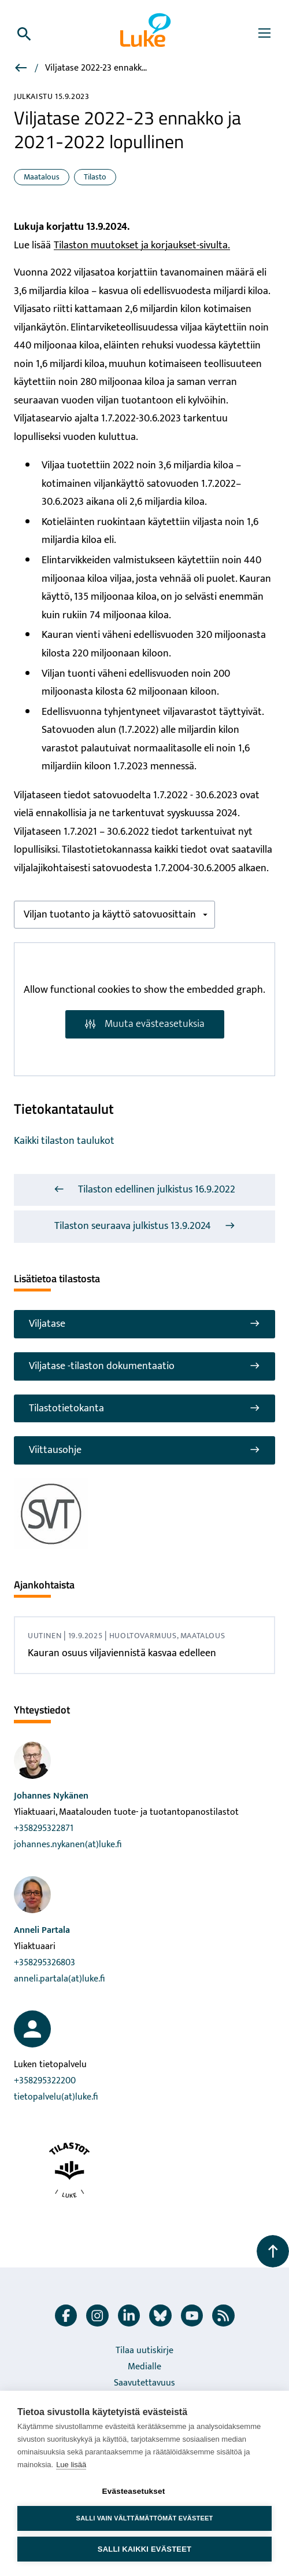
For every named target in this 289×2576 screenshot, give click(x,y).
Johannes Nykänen (51, 1796)
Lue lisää (71, 2464)
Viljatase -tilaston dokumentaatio (144, 1366)
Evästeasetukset (133, 2491)
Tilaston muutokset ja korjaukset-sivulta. (142, 245)
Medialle (144, 2367)
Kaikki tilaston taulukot (64, 1141)
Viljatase (144, 1324)
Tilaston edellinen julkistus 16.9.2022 (144, 1189)
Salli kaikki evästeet (144, 2549)
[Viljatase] (22, 70)
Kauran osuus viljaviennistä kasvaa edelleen (122, 1653)
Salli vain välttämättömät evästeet (144, 2518)
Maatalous (42, 177)
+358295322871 (43, 1828)
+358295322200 (45, 2081)
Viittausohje (144, 1450)
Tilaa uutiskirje (144, 2350)
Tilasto (95, 177)
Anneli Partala (42, 1930)
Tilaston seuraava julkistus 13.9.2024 (144, 1226)
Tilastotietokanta (144, 1408)
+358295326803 (44, 1962)
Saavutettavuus (144, 2383)
